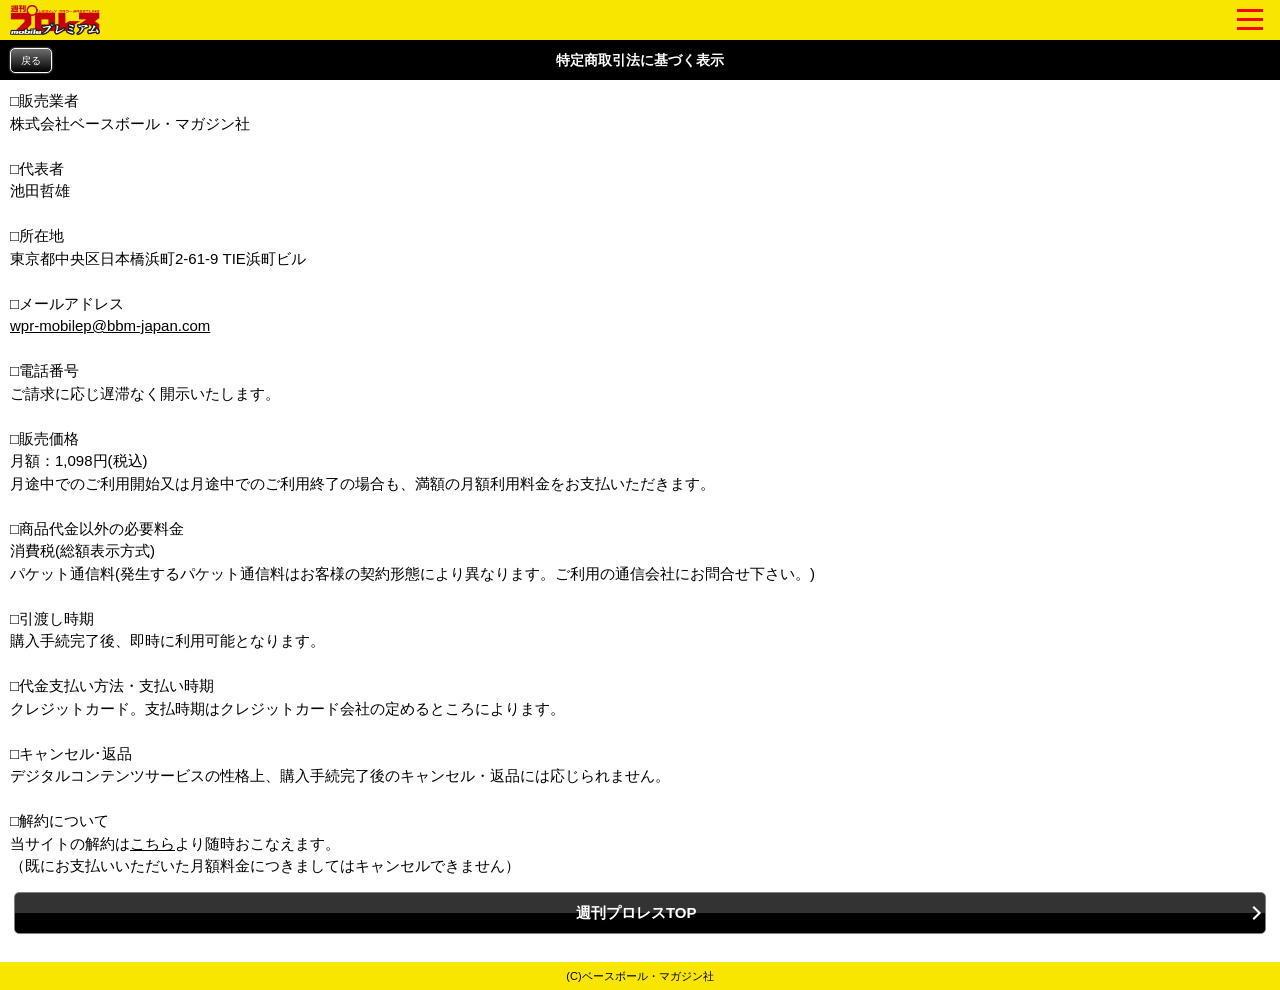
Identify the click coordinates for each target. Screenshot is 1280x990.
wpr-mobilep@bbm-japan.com (110, 325)
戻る (31, 60)
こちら (152, 843)
